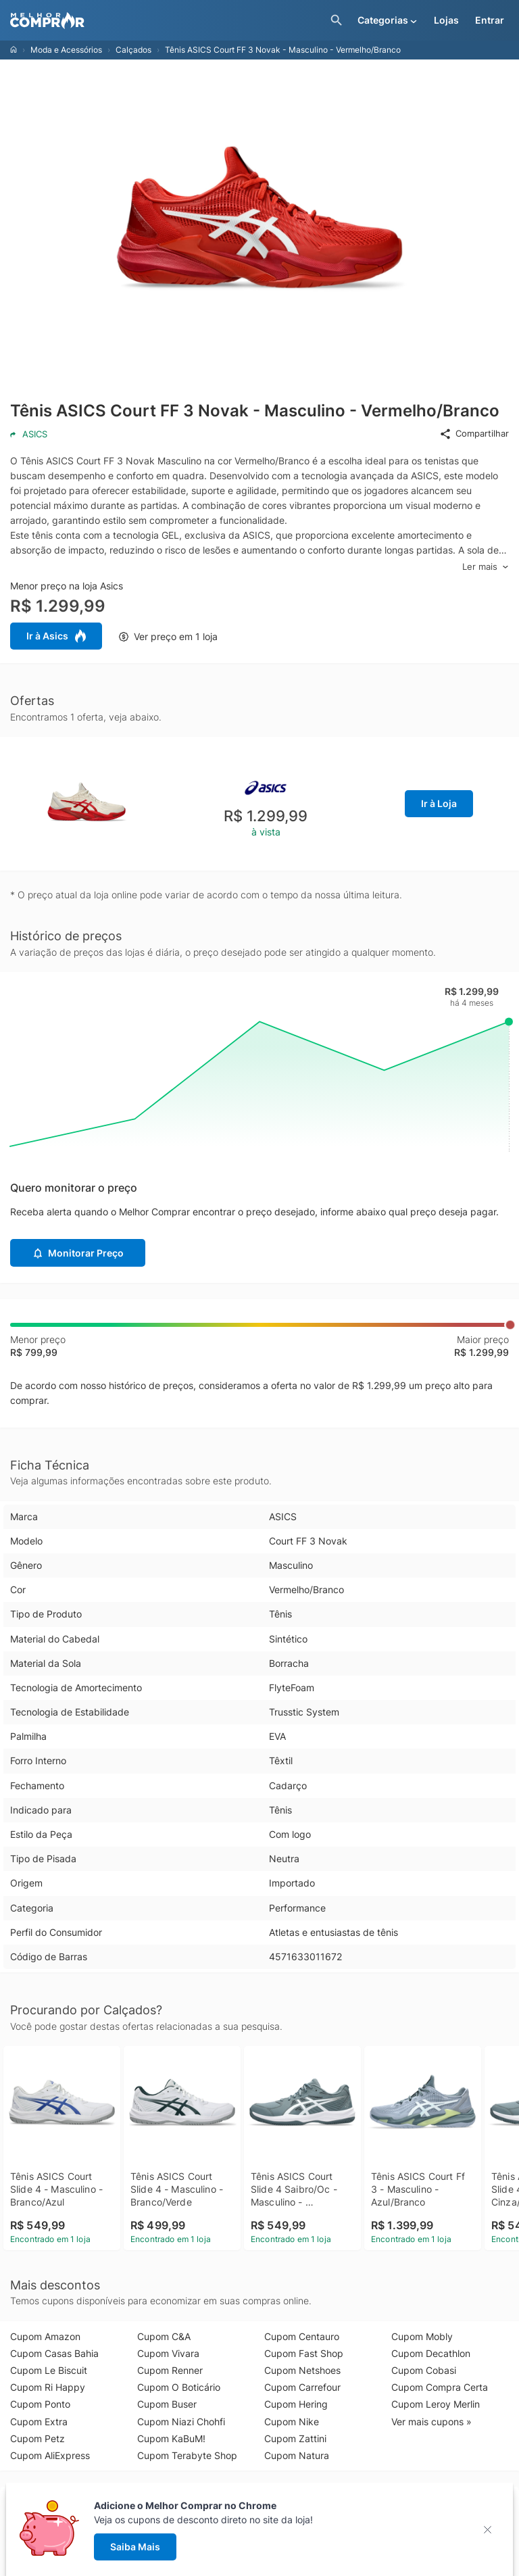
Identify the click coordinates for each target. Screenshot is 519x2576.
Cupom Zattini (295, 2438)
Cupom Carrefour (302, 2387)
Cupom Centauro (301, 2336)
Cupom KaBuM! (171, 2438)
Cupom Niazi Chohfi (181, 2421)
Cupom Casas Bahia (54, 2353)
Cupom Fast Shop (303, 2353)
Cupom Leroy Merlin (435, 2404)
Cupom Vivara (168, 2353)
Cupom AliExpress (50, 2455)
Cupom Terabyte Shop (187, 2455)
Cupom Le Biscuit (48, 2370)
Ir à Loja (439, 803)
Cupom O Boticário (178, 2387)
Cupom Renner (170, 2370)
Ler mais (485, 567)
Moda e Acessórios (66, 50)
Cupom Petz (37, 2438)
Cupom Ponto (40, 2404)
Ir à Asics (56, 636)
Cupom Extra (39, 2421)
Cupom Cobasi (423, 2370)
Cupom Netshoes (302, 2370)
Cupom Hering (296, 2404)
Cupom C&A (164, 2336)
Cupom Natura (296, 2455)
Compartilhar (474, 434)
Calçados (133, 50)
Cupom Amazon (45, 2336)
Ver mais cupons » (431, 2421)
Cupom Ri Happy (47, 2387)
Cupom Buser (167, 2404)
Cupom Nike (291, 2421)
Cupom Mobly (422, 2336)
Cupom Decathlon (430, 2353)
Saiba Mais (135, 2546)
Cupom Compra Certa (439, 2387)
